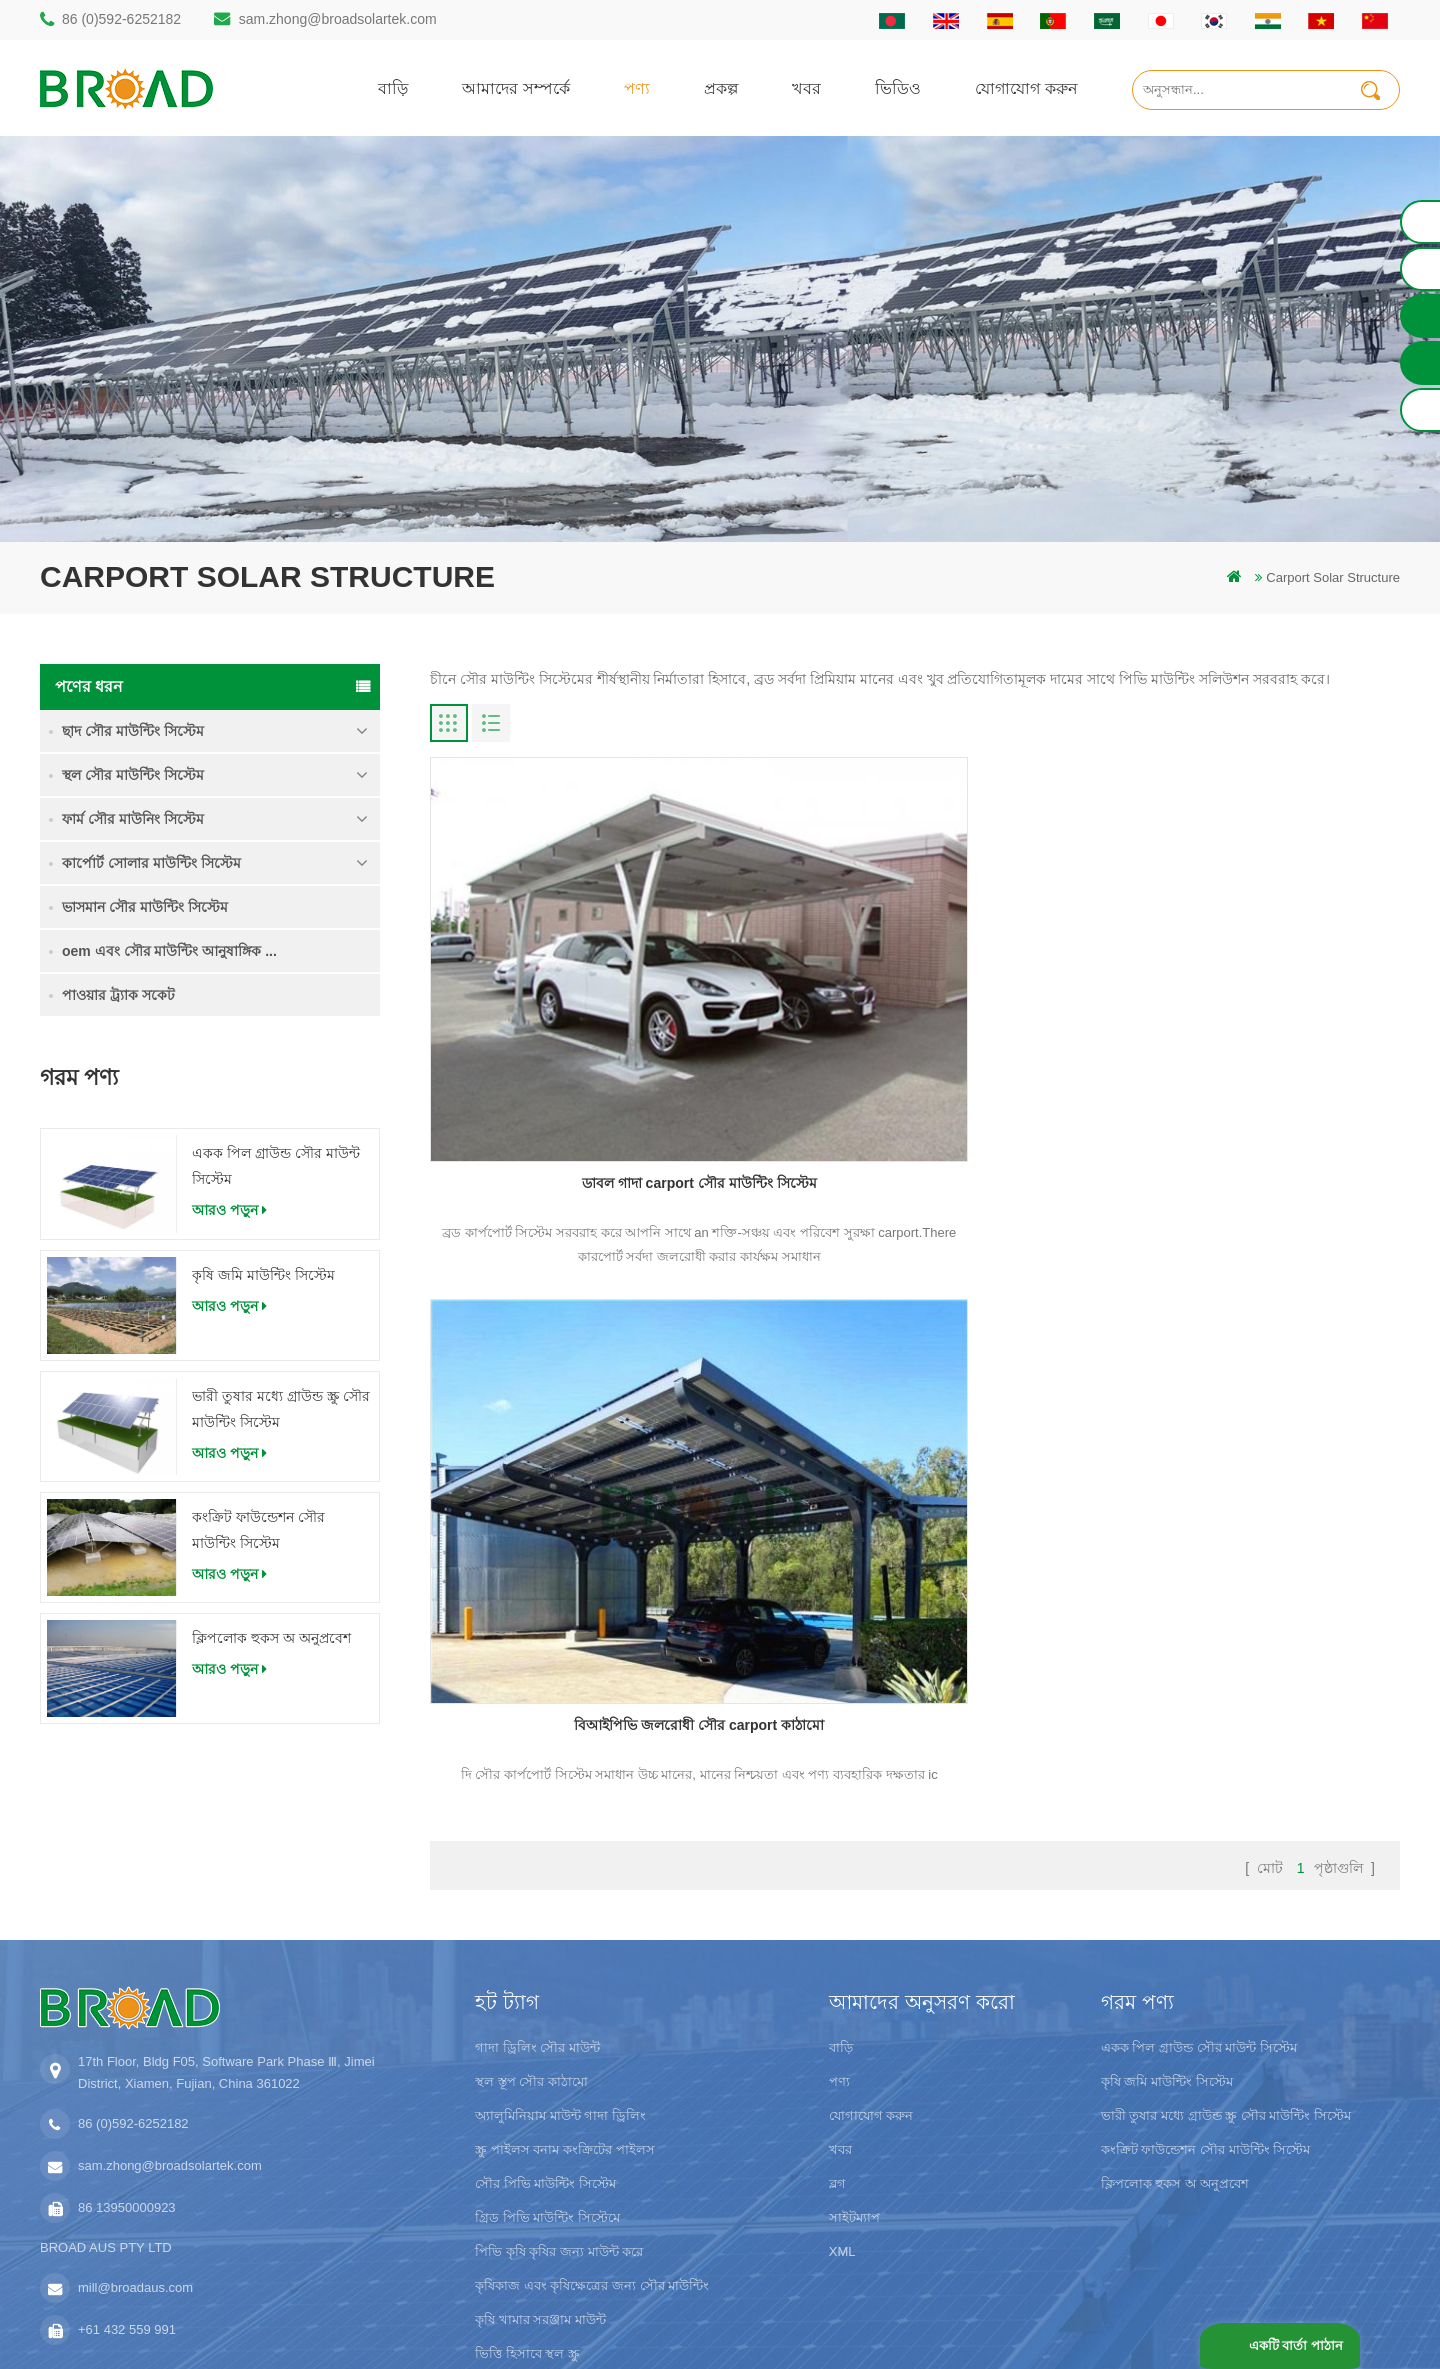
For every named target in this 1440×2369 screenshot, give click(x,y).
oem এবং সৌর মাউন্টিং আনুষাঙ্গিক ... (169, 951)
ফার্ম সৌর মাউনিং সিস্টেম (133, 819)
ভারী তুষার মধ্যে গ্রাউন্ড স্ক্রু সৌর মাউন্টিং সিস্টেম (280, 1409)
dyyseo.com (1059, 2323)
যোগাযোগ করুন (1026, 87)
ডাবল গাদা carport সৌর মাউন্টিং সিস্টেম (585, 1012)
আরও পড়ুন (229, 1210)
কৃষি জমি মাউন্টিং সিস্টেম (263, 1275)
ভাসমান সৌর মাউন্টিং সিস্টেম (145, 907)
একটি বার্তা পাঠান (1293, 2345)
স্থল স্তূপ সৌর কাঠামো (531, 1925)
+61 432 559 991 (127, 2173)
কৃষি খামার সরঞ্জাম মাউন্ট (540, 2163)
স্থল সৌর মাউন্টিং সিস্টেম (133, 775)
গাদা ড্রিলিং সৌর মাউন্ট (537, 1891)
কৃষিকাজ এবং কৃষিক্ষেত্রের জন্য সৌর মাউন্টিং (592, 2129)
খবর (806, 87)
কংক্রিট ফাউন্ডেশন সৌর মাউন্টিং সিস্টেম (258, 1530)
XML (842, 2095)
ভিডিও (898, 87)
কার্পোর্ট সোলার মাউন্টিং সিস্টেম (151, 863)
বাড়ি (393, 87)
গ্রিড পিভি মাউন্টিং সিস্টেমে (547, 2061)
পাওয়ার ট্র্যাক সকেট (118, 995)
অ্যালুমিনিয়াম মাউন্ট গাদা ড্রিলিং (560, 1959)
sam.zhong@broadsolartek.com (338, 19)
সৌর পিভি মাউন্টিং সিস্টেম (545, 2027)
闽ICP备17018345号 (888, 2323)
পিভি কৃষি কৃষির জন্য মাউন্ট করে (559, 2095)
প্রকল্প (721, 87)
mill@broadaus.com (135, 2131)
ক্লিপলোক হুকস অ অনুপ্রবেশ (271, 1638)
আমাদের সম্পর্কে (516, 87)
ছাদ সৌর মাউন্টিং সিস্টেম (133, 731)
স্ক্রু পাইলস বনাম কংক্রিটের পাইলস (564, 1993)
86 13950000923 (127, 2051)
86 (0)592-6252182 (121, 19)
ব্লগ (837, 2027)
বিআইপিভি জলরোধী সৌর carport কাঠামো (915, 1012)
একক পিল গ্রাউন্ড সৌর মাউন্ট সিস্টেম (276, 1166)
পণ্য (637, 87)
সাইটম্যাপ (854, 2061)
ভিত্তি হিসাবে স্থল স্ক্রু (527, 2197)
